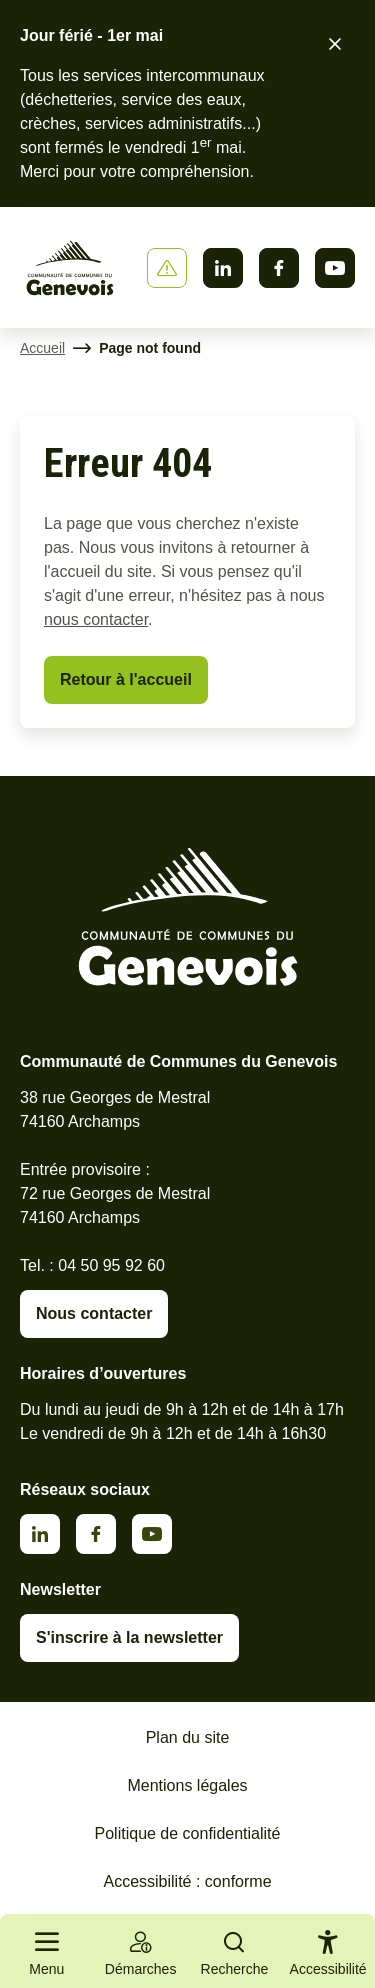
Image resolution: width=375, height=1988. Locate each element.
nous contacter (96, 619)
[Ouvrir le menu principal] (47, 1951)
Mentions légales (187, 1785)
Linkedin (223, 268)
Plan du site (188, 1737)
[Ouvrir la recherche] (235, 1951)
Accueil (42, 348)
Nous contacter (94, 1313)
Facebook (279, 268)
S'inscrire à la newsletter (129, 1637)
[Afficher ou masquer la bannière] (167, 268)
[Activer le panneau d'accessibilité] (328, 1957)
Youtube (335, 268)
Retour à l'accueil (126, 679)
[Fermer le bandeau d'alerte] (335, 44)
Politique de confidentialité (188, 1833)
